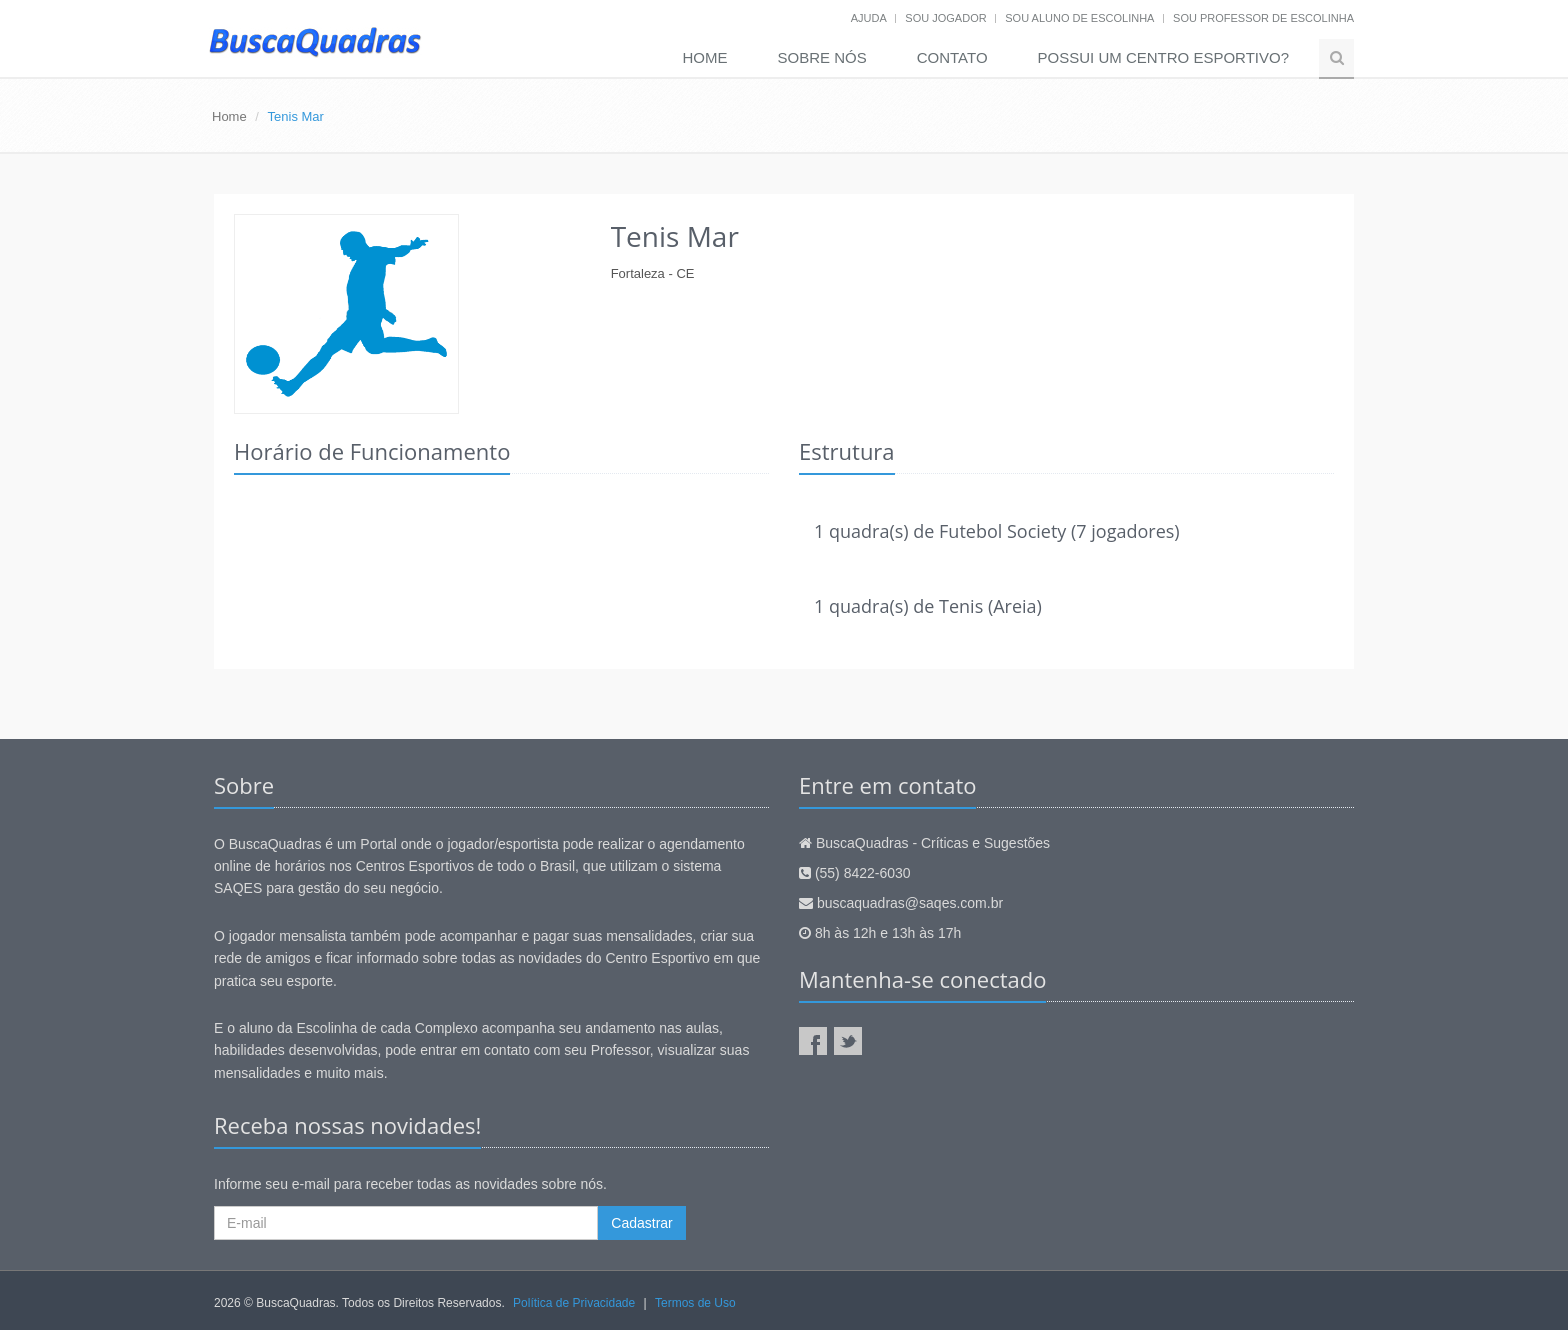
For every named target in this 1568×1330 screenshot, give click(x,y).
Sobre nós (822, 57)
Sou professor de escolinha (1263, 18)
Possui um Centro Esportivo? (1163, 57)
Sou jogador (945, 18)
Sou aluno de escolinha (1079, 18)
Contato (952, 57)
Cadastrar (641, 1223)
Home (705, 57)
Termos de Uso (695, 1303)
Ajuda (869, 18)
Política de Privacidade (574, 1303)
